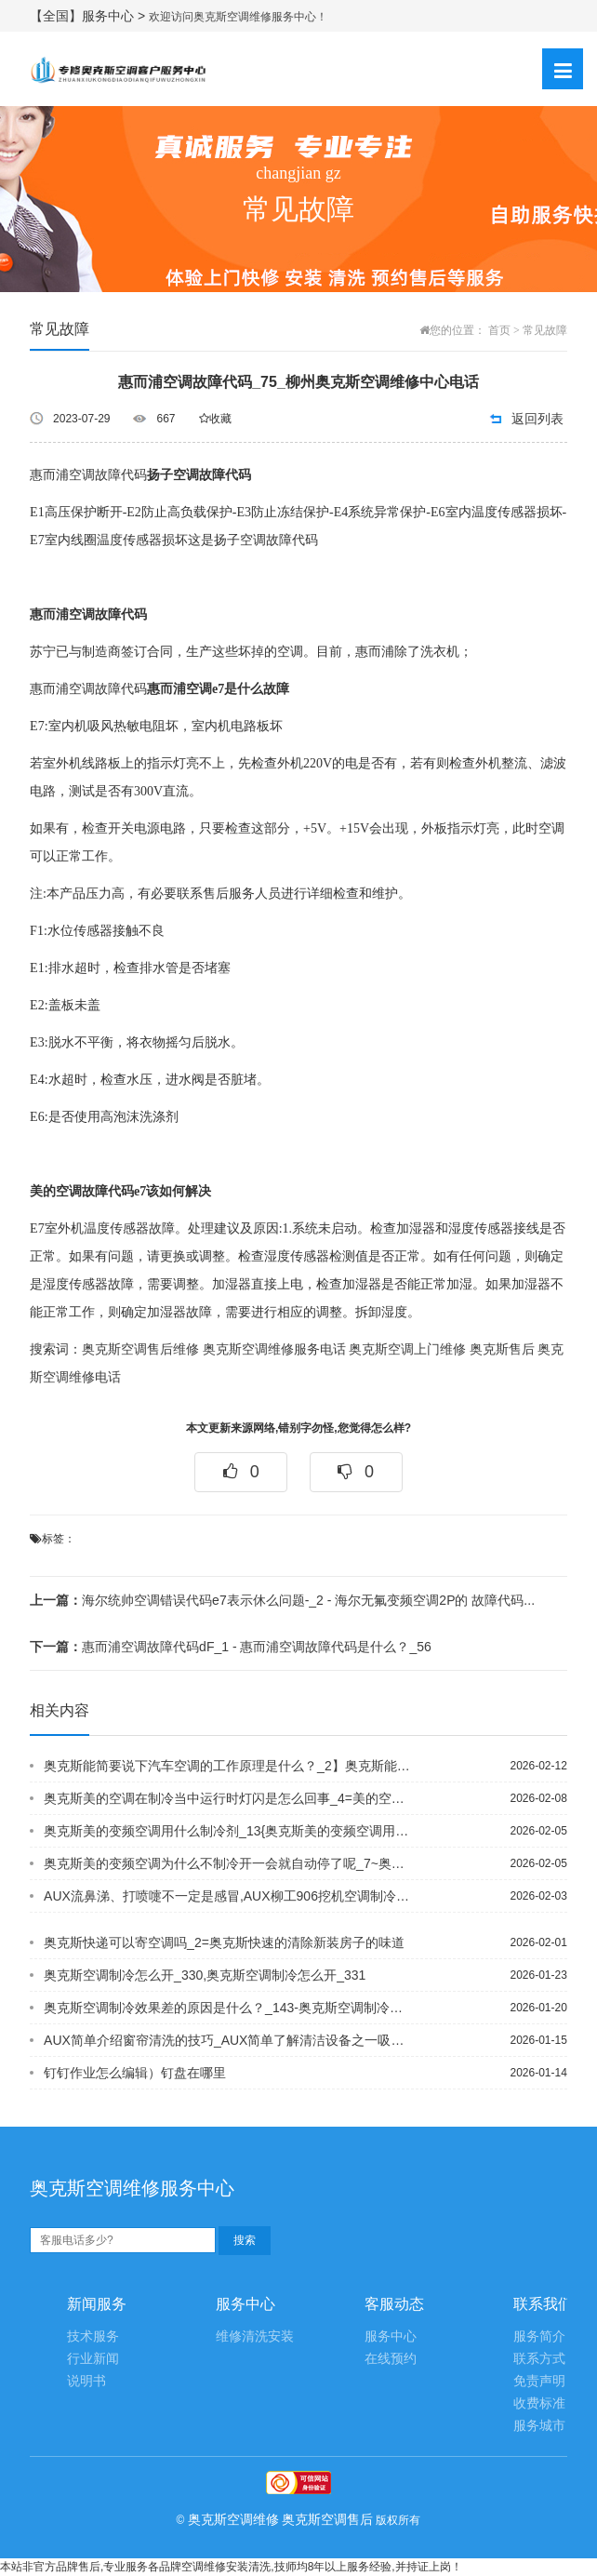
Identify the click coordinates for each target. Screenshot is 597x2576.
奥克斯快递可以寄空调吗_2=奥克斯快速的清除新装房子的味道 (224, 1942)
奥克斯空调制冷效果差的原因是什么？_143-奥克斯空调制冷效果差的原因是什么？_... (227, 2007)
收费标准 (539, 2403)
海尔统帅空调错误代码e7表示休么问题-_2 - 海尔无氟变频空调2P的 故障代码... (282, 1600)
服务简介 (539, 2336)
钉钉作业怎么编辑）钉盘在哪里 (135, 2072)
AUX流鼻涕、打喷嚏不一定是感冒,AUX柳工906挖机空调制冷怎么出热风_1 (227, 1896)
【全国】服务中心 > (89, 15)
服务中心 (391, 2336)
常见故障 (545, 330)
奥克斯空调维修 (233, 2519)
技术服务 (93, 2336)
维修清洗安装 (255, 2336)
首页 (499, 330)
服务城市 (539, 2426)
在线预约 (391, 2359)
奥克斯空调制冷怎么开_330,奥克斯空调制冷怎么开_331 (204, 1975)
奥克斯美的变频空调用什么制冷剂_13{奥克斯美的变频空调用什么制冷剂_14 (227, 1830)
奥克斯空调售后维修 (140, 1349)
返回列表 (537, 418)
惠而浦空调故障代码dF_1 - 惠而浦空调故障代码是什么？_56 (230, 1646)
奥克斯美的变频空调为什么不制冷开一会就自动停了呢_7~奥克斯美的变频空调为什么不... (227, 1863)
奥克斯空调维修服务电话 (274, 1349)
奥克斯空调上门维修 (407, 1349)
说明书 (86, 2381)
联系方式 (539, 2359)
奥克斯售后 (502, 1349)
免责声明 (539, 2381)
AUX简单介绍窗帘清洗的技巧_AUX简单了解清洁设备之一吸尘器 (227, 2040)
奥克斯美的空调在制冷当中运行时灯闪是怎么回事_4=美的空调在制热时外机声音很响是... (227, 1798)
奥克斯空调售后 (327, 2519)
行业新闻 (93, 2359)
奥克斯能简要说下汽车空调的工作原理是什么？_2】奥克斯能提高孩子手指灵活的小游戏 (227, 1765)
